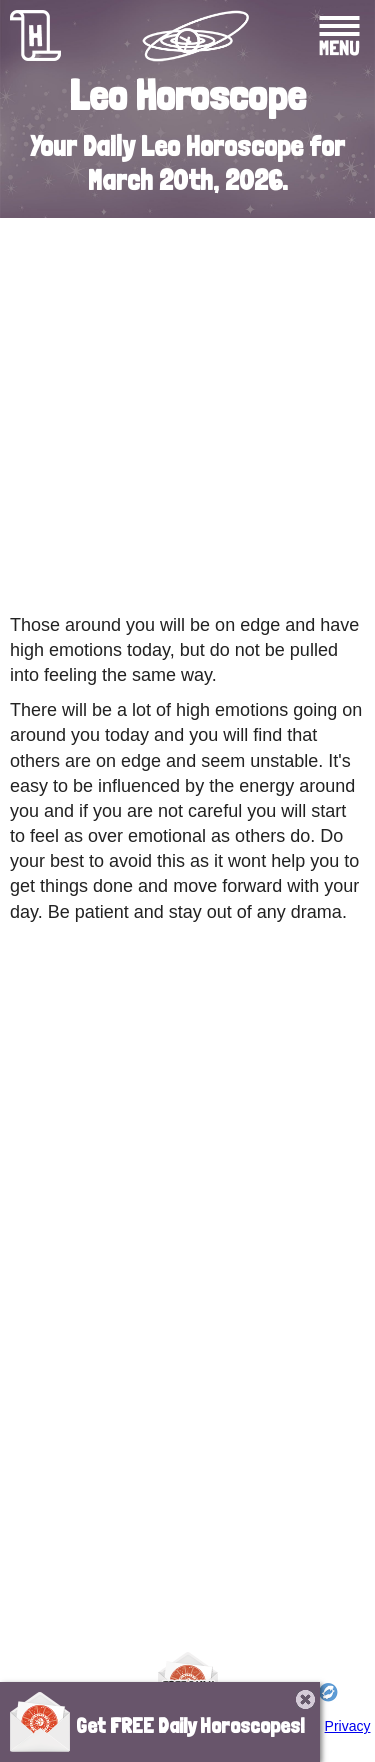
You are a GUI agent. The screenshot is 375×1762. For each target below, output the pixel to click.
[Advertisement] (187, 410)
